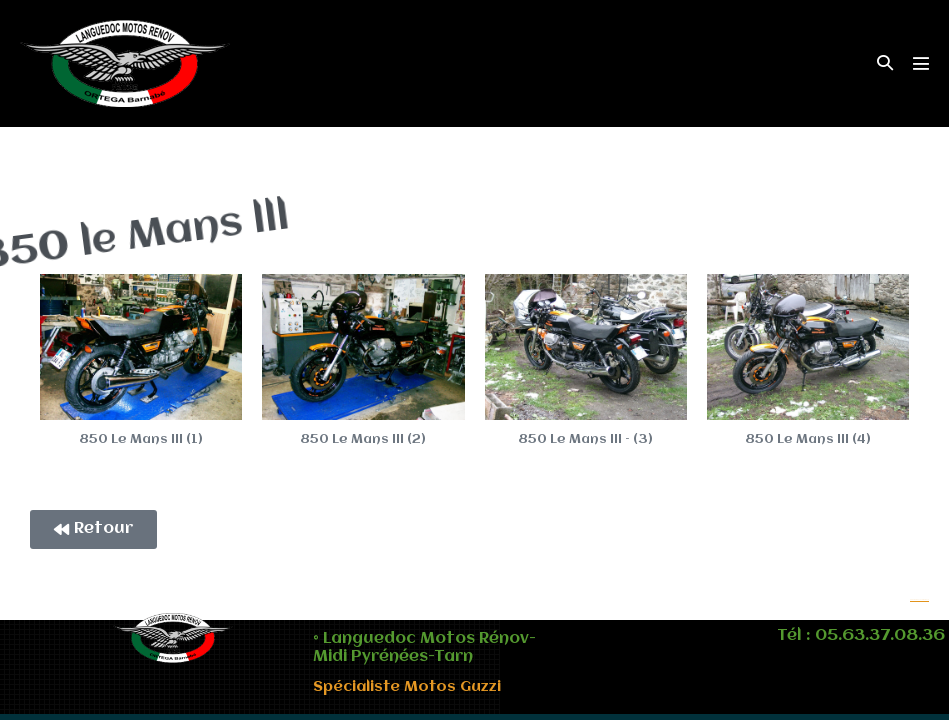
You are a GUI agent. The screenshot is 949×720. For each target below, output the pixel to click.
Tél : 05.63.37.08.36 (861, 636)
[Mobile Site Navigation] (921, 63)
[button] (885, 63)
